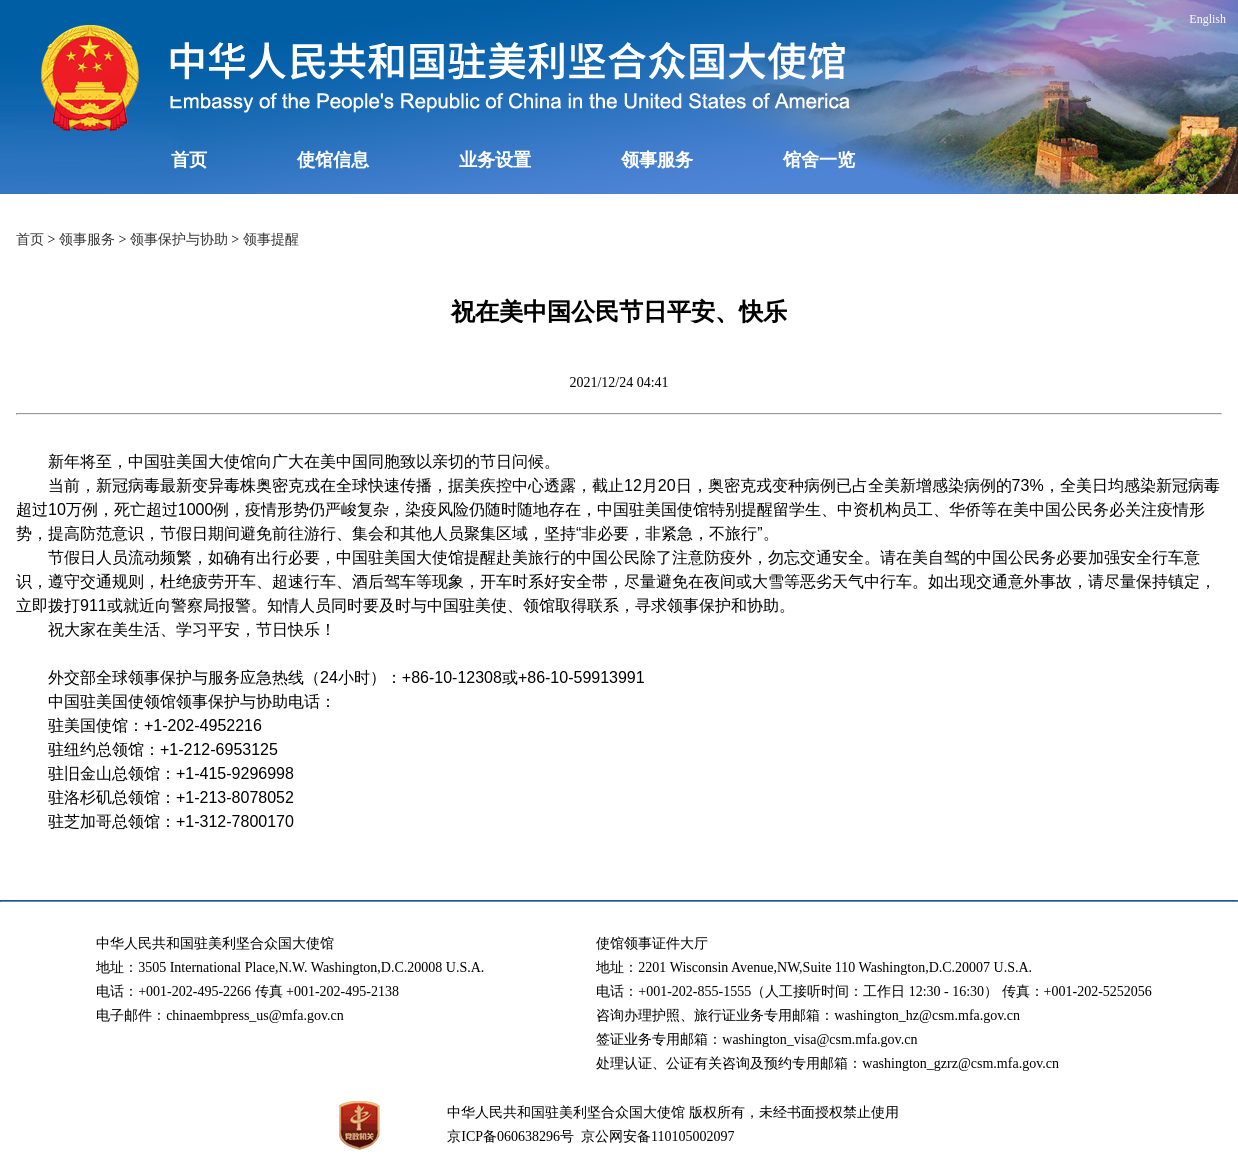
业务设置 (495, 160)
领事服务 (657, 160)
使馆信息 (333, 160)
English (1207, 19)
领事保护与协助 (179, 239)
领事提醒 (271, 239)
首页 (189, 160)
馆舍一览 (819, 160)
